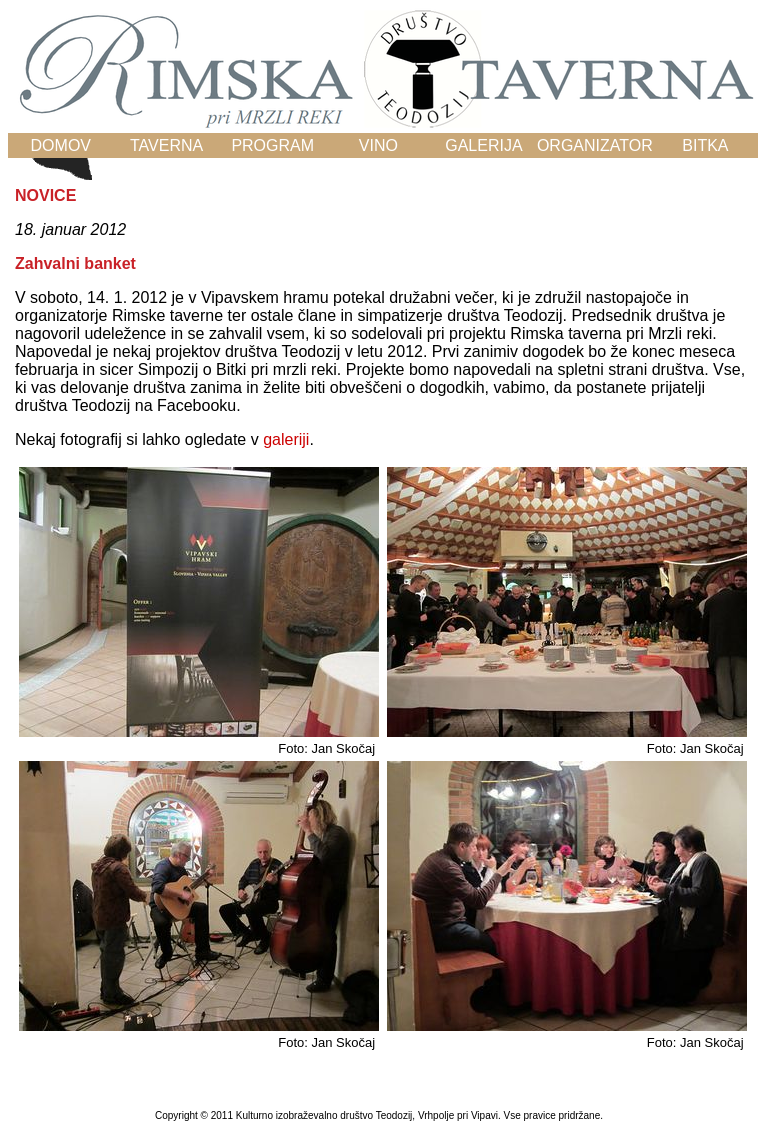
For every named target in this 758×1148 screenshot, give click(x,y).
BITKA (705, 145)
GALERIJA (483, 145)
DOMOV (61, 145)
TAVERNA (166, 145)
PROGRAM (272, 145)
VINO (378, 145)
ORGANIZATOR (595, 145)
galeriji (286, 439)
